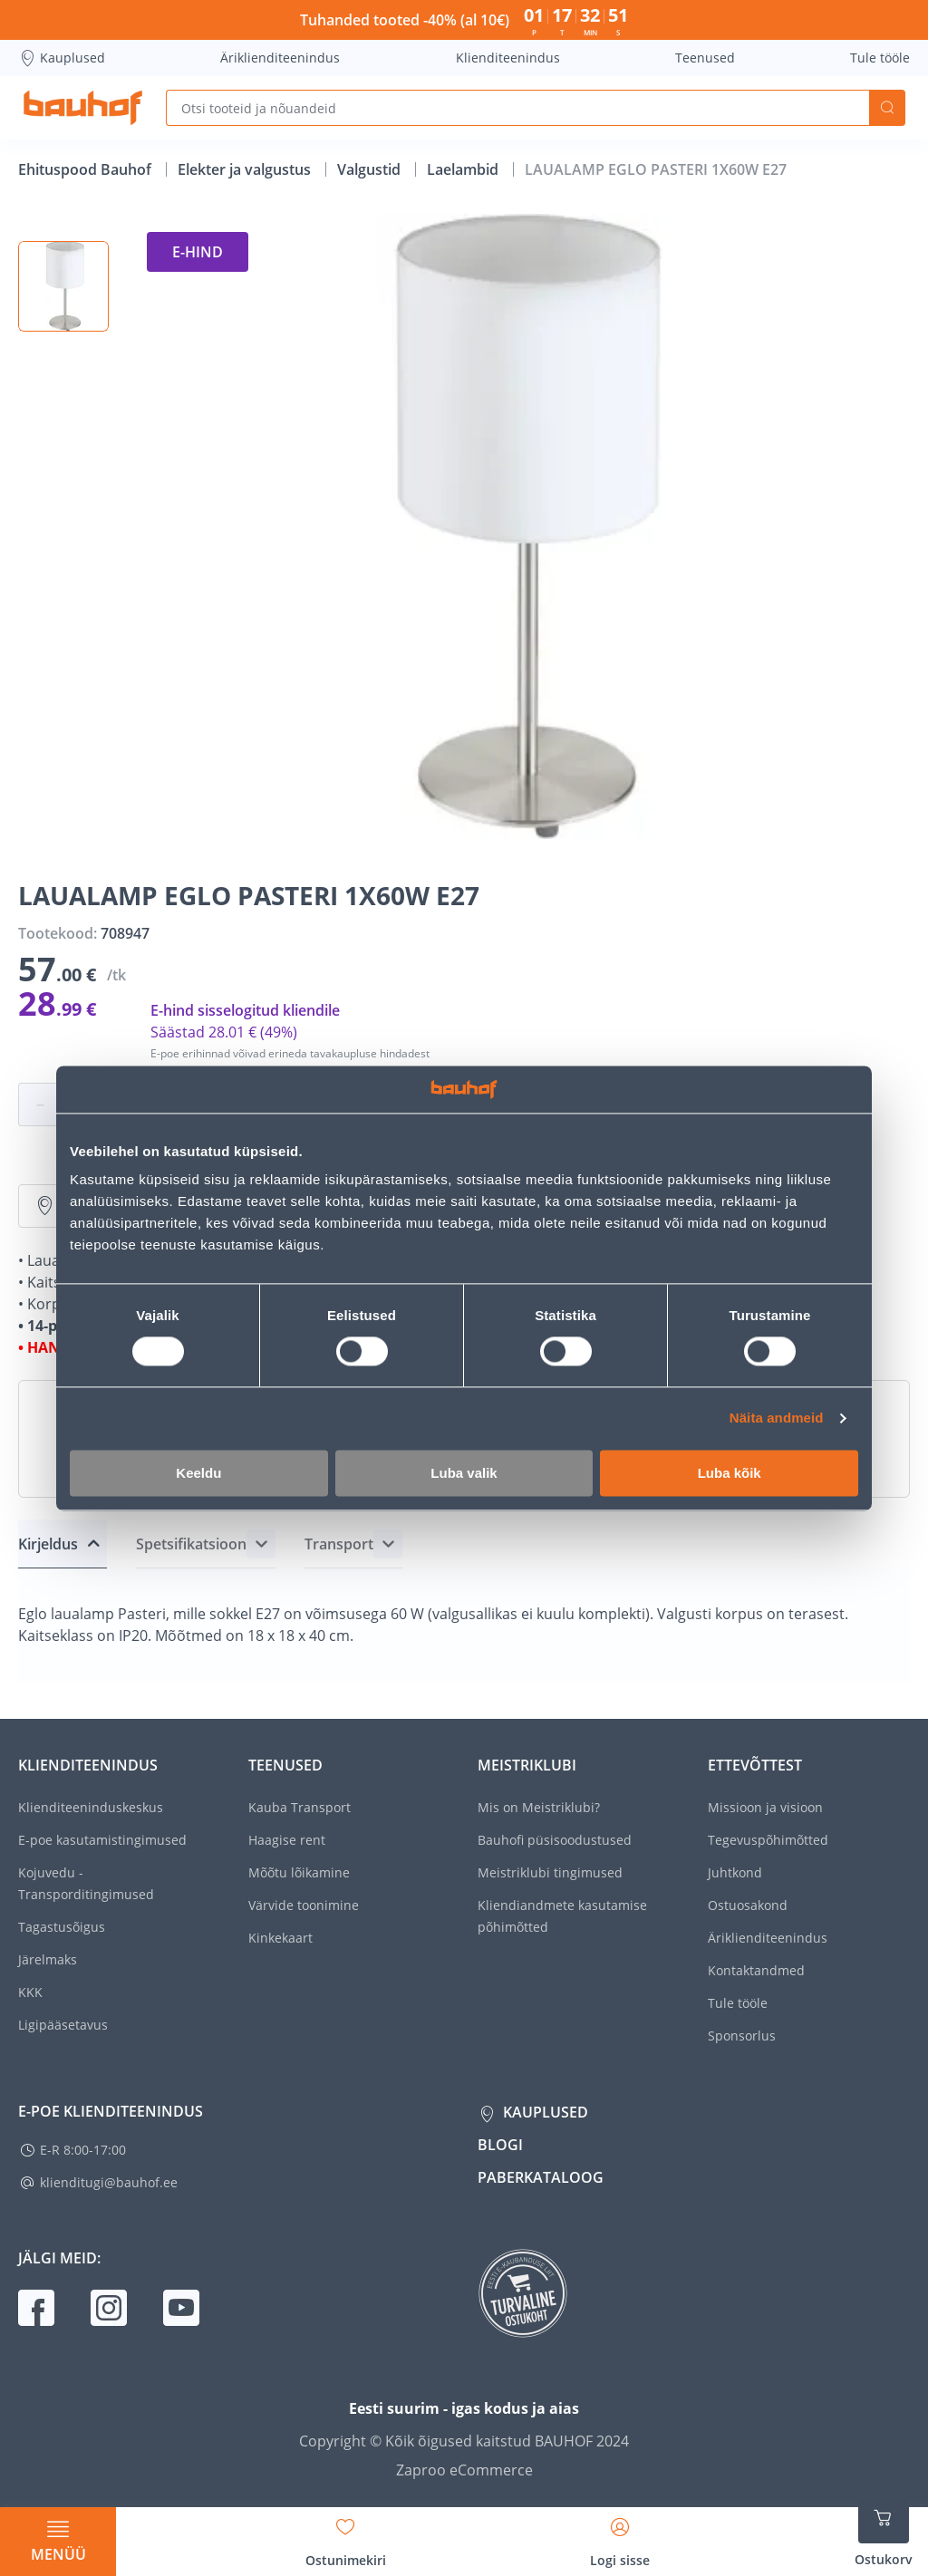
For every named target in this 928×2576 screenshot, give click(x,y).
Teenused (705, 57)
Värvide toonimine (303, 1905)
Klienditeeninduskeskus (90, 1807)
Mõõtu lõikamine (299, 1872)
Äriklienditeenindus (280, 57)
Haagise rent (286, 1839)
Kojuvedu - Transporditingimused (86, 1883)
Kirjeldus (48, 1544)
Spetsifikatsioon (191, 1544)
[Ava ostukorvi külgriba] (883, 2531)
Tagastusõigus (61, 1926)
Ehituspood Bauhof (86, 169)
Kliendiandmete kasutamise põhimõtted (562, 1915)
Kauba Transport (299, 1807)
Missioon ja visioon (765, 1807)
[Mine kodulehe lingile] (83, 108)
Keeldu (198, 1473)
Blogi (500, 2145)
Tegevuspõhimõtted (768, 1839)
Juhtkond (735, 1872)
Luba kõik (729, 1473)
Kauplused (61, 58)
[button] (63, 286)
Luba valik (463, 1473)
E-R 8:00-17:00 (83, 2149)
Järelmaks (47, 1959)
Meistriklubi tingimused (550, 1872)
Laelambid (464, 169)
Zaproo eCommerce (464, 2470)
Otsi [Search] (887, 108)
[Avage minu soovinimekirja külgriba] (345, 2536)
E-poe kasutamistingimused (102, 1839)
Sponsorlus (742, 2035)
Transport (338, 1544)
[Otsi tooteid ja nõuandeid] (517, 108)
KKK (30, 1992)
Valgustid (370, 169)
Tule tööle (880, 57)
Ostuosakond (748, 1905)
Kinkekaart (280, 1937)
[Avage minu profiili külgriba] (620, 2536)
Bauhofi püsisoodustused (555, 1839)
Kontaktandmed (756, 1970)
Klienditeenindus (508, 57)
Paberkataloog (541, 2177)
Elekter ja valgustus (246, 169)
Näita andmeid (777, 1418)
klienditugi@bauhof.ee (109, 2182)
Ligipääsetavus (63, 2024)
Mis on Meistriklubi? (539, 1807)
